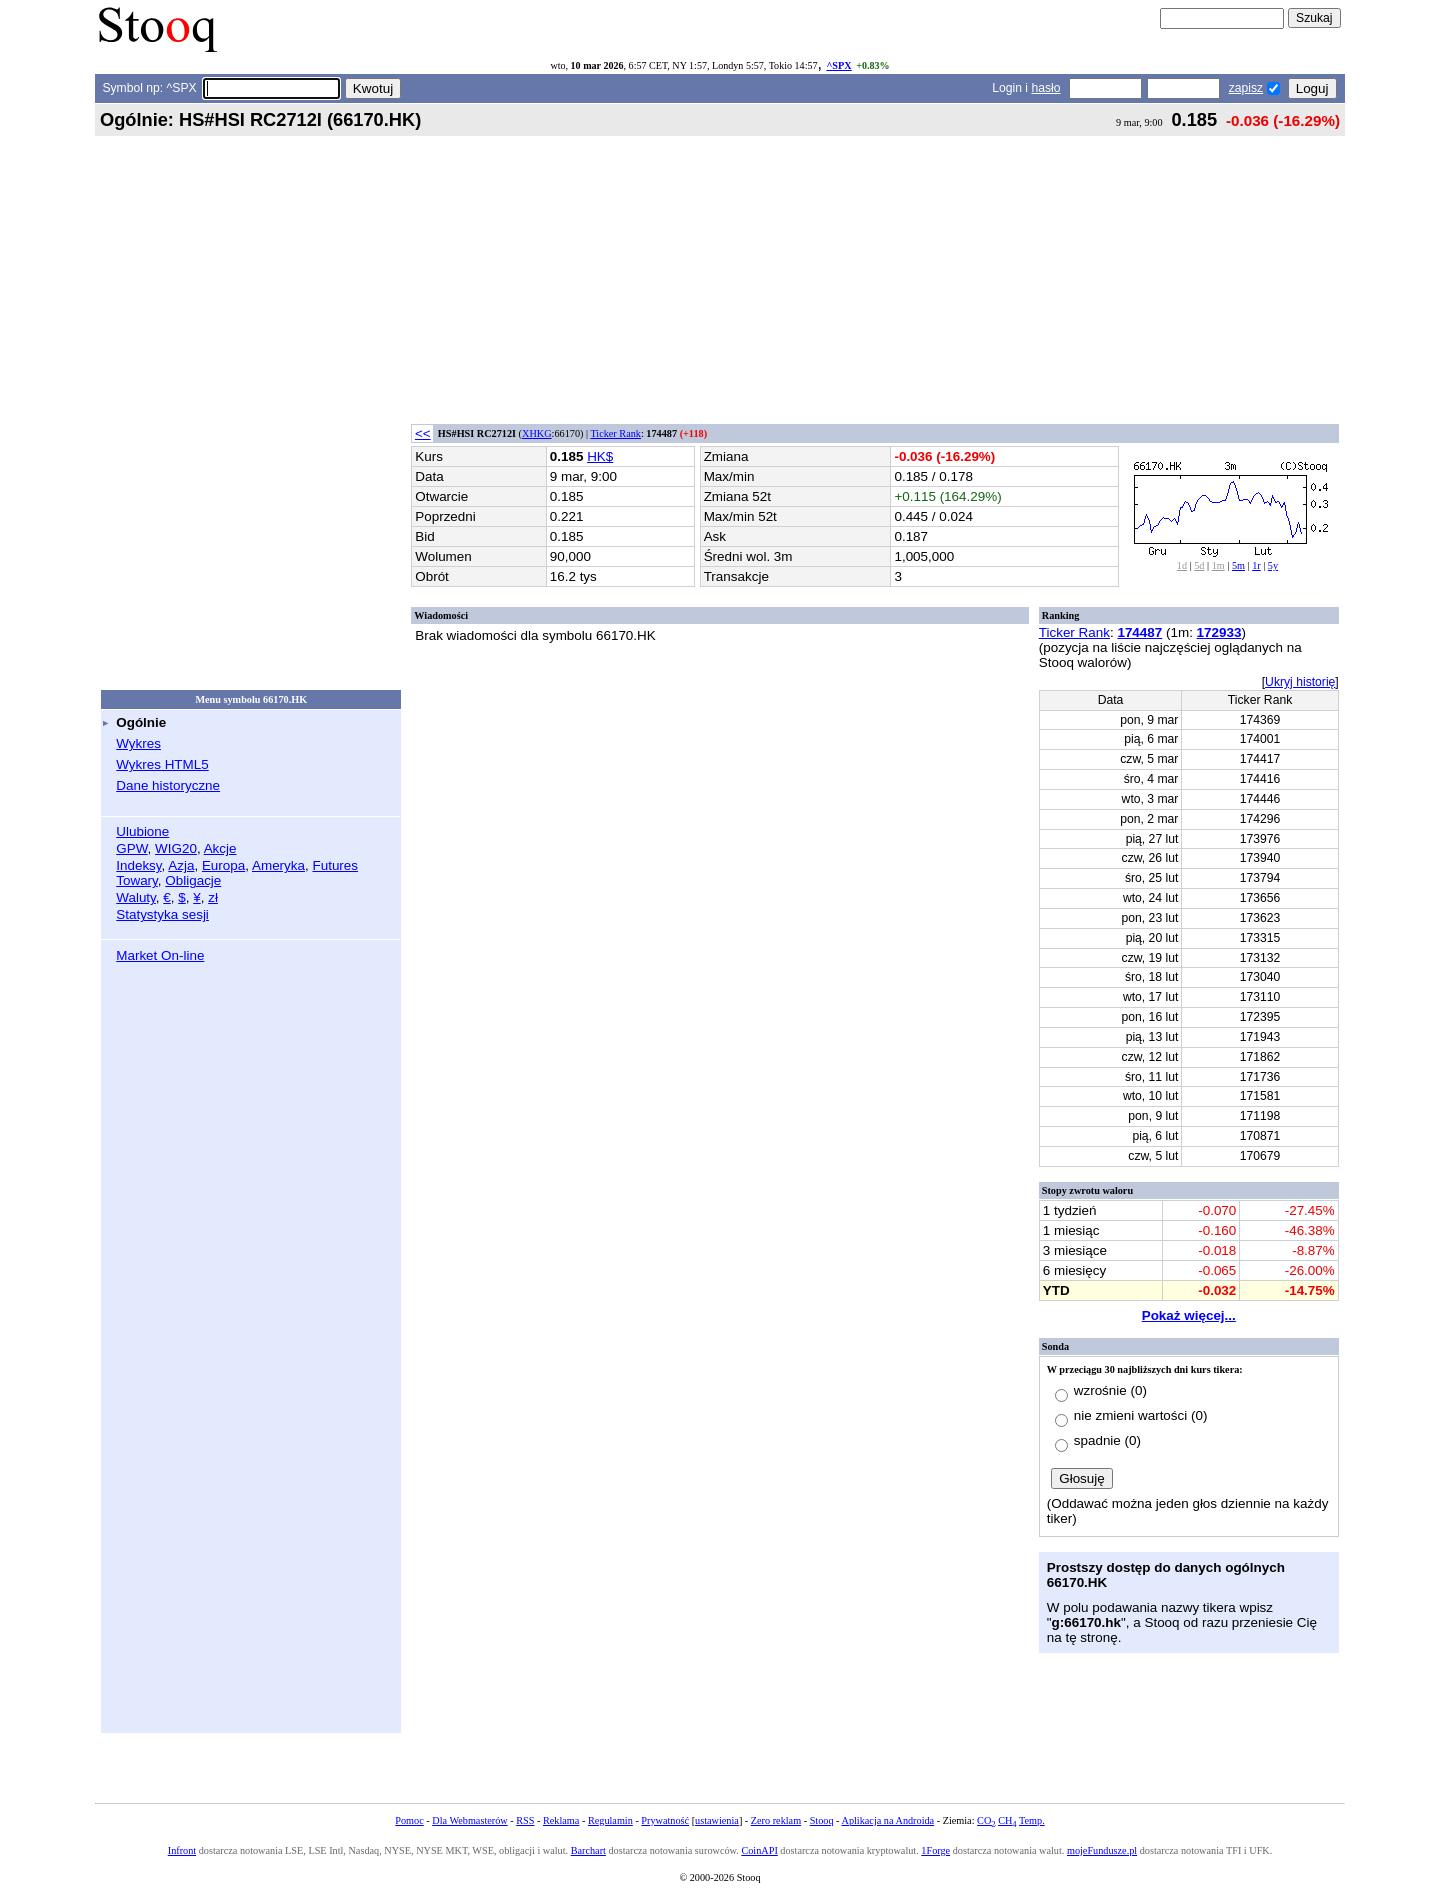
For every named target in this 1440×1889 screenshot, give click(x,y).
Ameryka (278, 865)
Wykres (138, 743)
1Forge (935, 1850)
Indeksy (138, 865)
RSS (525, 1820)
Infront (182, 1850)
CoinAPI (759, 1850)
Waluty (136, 897)
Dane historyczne (168, 785)
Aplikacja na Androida (888, 1820)
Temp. (1032, 1820)
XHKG (537, 433)
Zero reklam (776, 1820)
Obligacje (193, 880)
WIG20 (176, 848)
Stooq (822, 1820)
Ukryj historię (1300, 682)
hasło (1045, 88)
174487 (1139, 632)
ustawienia (717, 1820)
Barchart (588, 1850)
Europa (223, 865)
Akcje (220, 848)
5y (1273, 565)
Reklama (561, 1820)
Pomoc (409, 1820)
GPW (131, 848)
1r (1256, 565)
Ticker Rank (615, 433)
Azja (181, 865)
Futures (335, 865)
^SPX (838, 65)
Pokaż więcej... (1189, 1315)
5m (1238, 565)
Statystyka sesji (162, 914)
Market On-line (160, 955)
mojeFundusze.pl (1102, 1850)
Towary (137, 880)
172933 (1219, 632)
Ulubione (142, 831)
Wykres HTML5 (162, 764)
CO (986, 1820)
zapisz (1246, 88)
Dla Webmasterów (469, 1820)
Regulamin (610, 1820)
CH (1007, 1820)
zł (213, 897)
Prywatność (665, 1820)
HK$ (600, 456)
